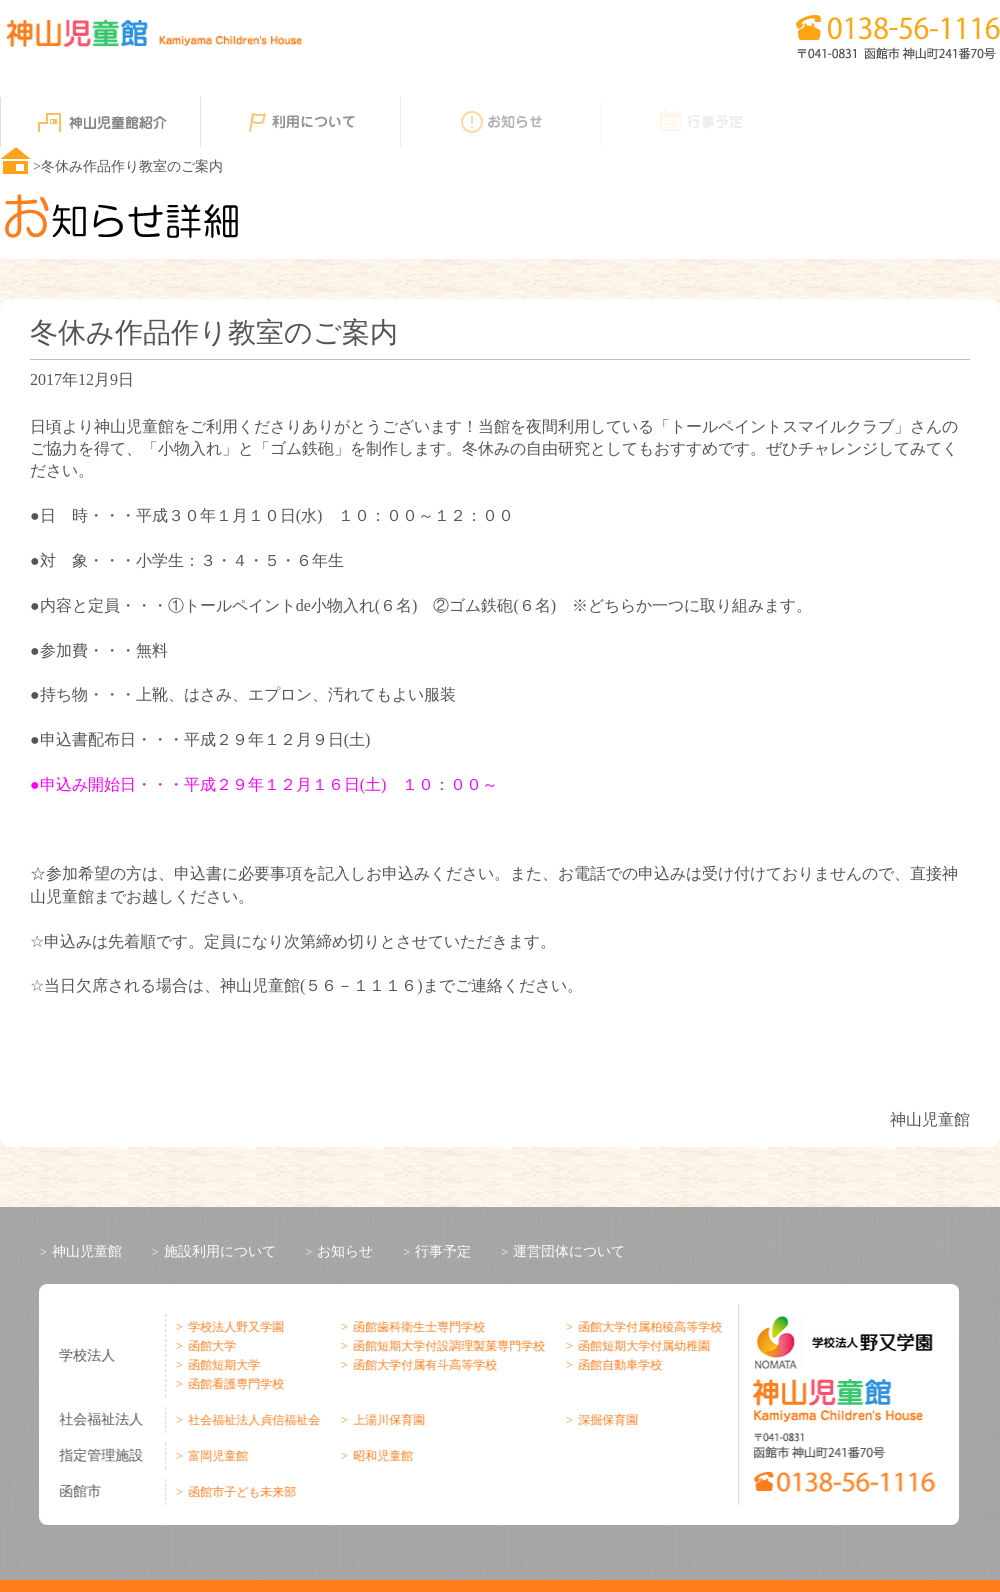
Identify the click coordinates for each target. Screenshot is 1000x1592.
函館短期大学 (220, 1365)
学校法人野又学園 (232, 1327)
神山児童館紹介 (100, 122)
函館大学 (208, 1346)
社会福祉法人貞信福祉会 (250, 1420)
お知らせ (500, 122)
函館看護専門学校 (232, 1384)
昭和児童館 (379, 1456)
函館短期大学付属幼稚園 (640, 1346)
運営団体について (569, 1251)
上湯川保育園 (385, 1420)
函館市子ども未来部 (238, 1492)
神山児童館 (87, 1251)
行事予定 (700, 122)
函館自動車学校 (616, 1365)
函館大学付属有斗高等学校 (421, 1365)
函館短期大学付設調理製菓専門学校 (445, 1346)
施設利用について (220, 1251)
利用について (300, 122)
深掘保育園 (604, 1420)
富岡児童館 (214, 1456)
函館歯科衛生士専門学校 (415, 1327)
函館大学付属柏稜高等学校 (646, 1327)
